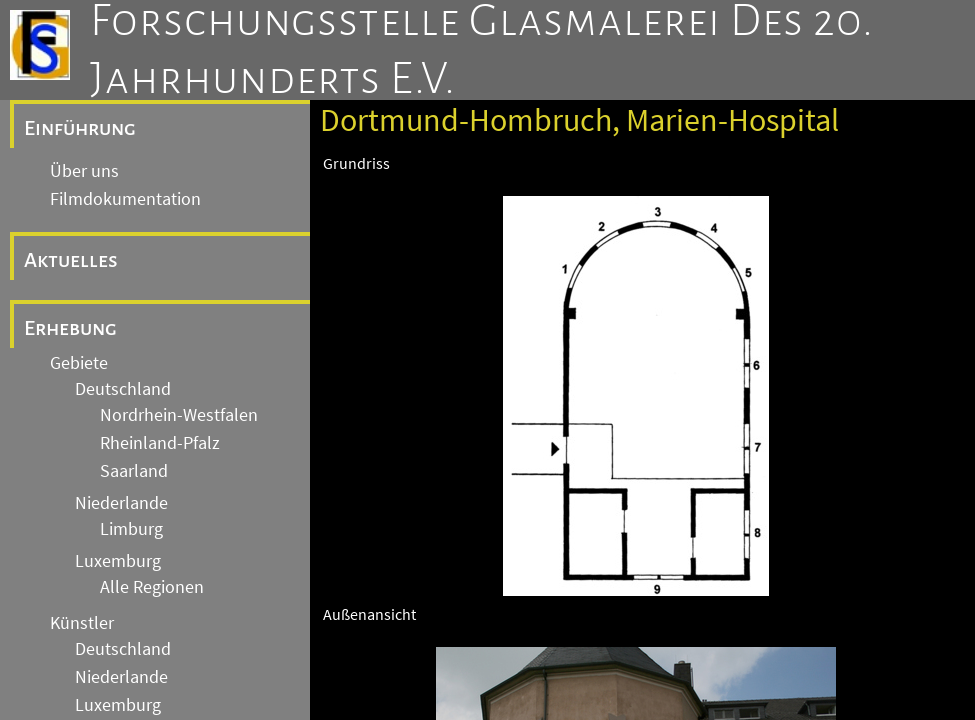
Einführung (80, 128)
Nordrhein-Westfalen (179, 415)
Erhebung (70, 328)
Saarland (134, 471)
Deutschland (123, 389)
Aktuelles (71, 260)
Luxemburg (118, 561)
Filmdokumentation (125, 199)
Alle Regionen (152, 587)
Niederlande (121, 503)
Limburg (131, 529)
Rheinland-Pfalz (160, 443)
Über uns (84, 171)
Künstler (82, 623)
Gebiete (79, 363)
